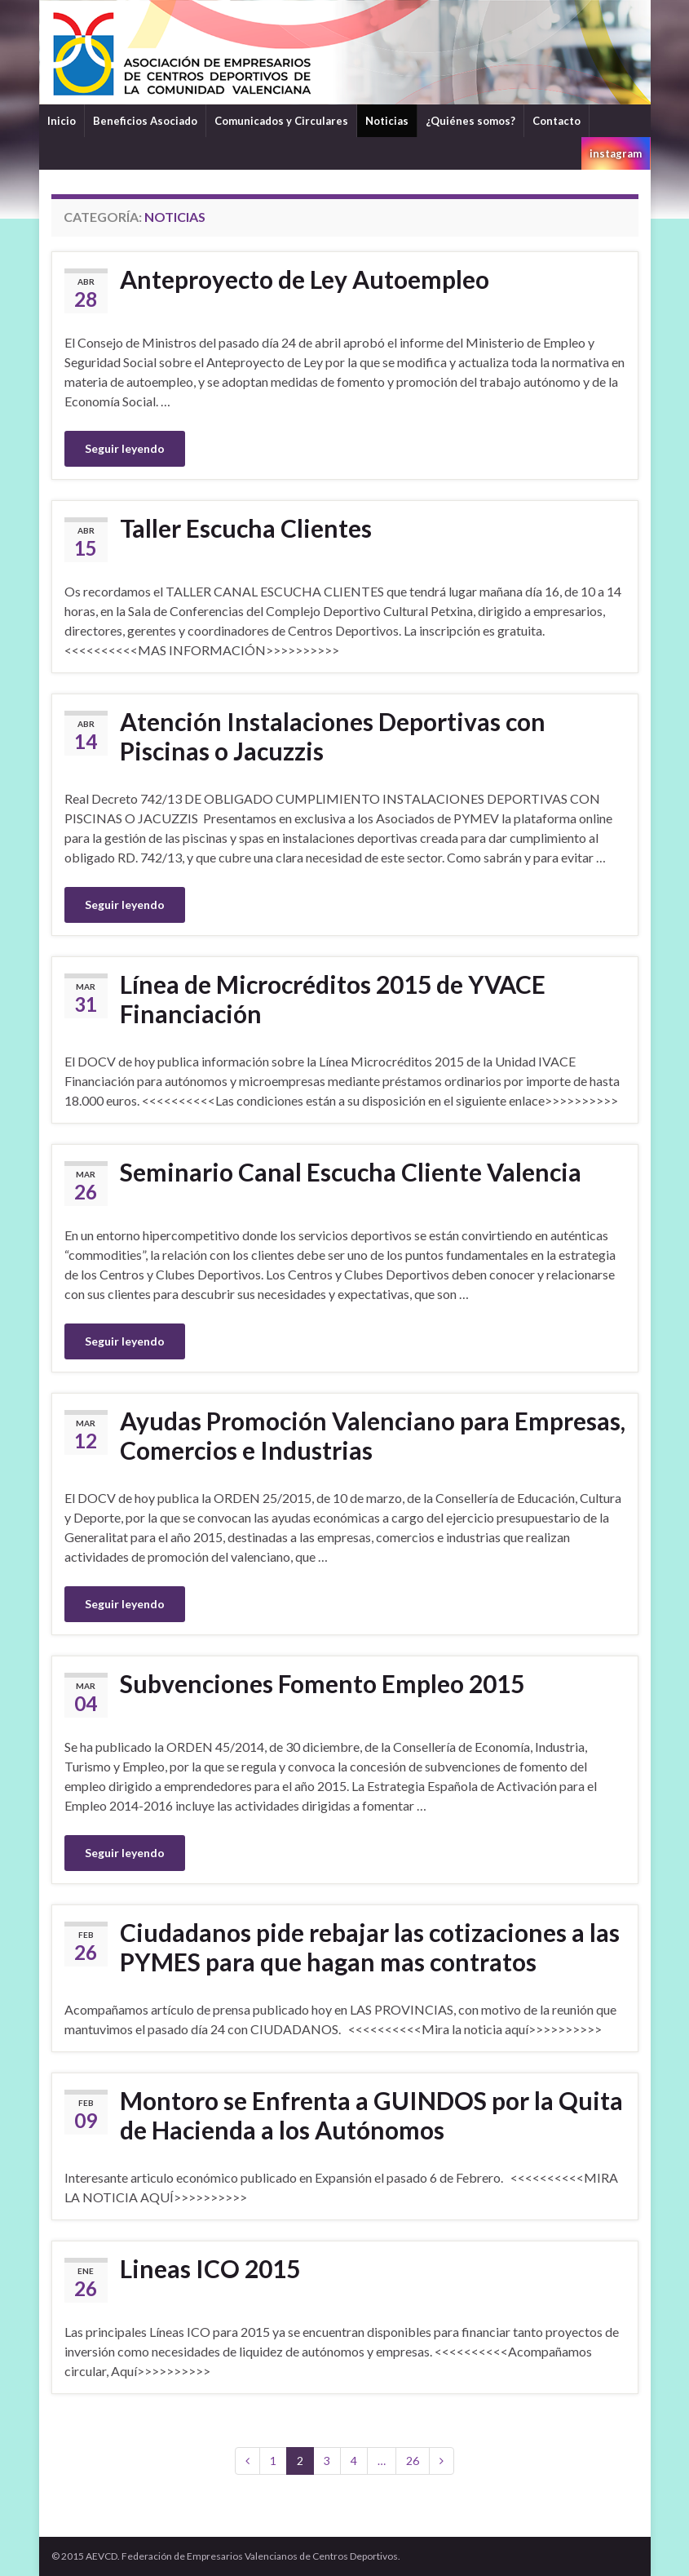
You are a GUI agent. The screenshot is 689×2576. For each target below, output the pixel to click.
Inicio (61, 120)
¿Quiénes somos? (470, 120)
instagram (616, 153)
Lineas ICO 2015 (210, 2268)
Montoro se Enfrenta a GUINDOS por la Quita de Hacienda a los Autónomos (371, 2115)
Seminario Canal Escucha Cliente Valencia (350, 1171)
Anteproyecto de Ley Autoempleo (304, 279)
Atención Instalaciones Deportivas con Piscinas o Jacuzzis (332, 736)
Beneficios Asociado (145, 120)
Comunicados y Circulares (281, 120)
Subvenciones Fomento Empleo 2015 (322, 1683)
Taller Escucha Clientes (246, 528)
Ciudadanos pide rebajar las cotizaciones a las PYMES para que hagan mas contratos (370, 1947)
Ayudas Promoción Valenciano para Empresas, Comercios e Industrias (372, 1435)
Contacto (556, 120)
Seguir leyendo (125, 448)
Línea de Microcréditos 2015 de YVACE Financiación (332, 998)
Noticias (387, 120)
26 (412, 2460)
